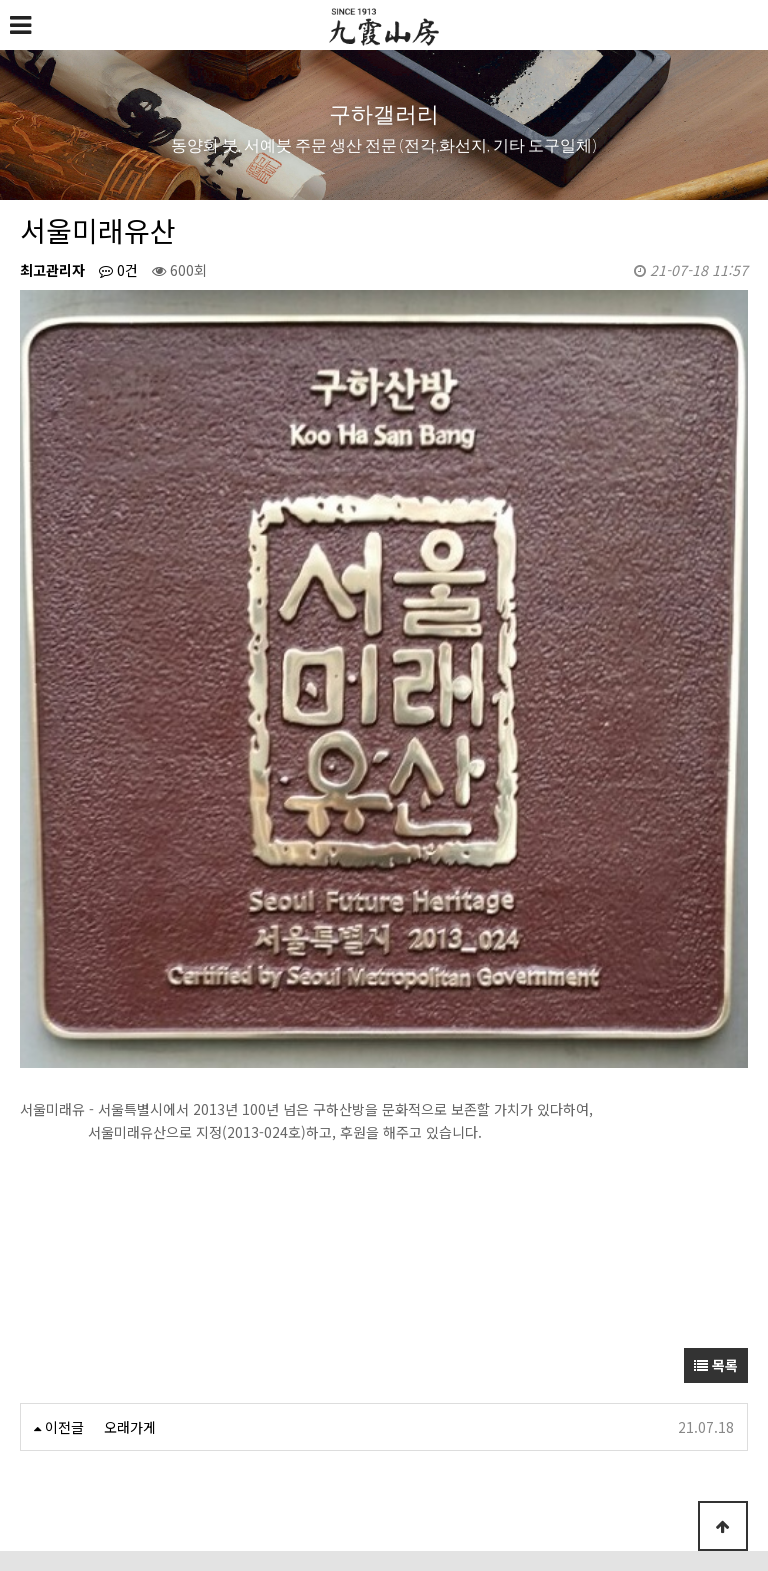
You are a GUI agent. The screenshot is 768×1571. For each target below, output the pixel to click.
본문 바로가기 (0, 0)
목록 (716, 1135)
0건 (118, 270)
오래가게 (130, 1197)
